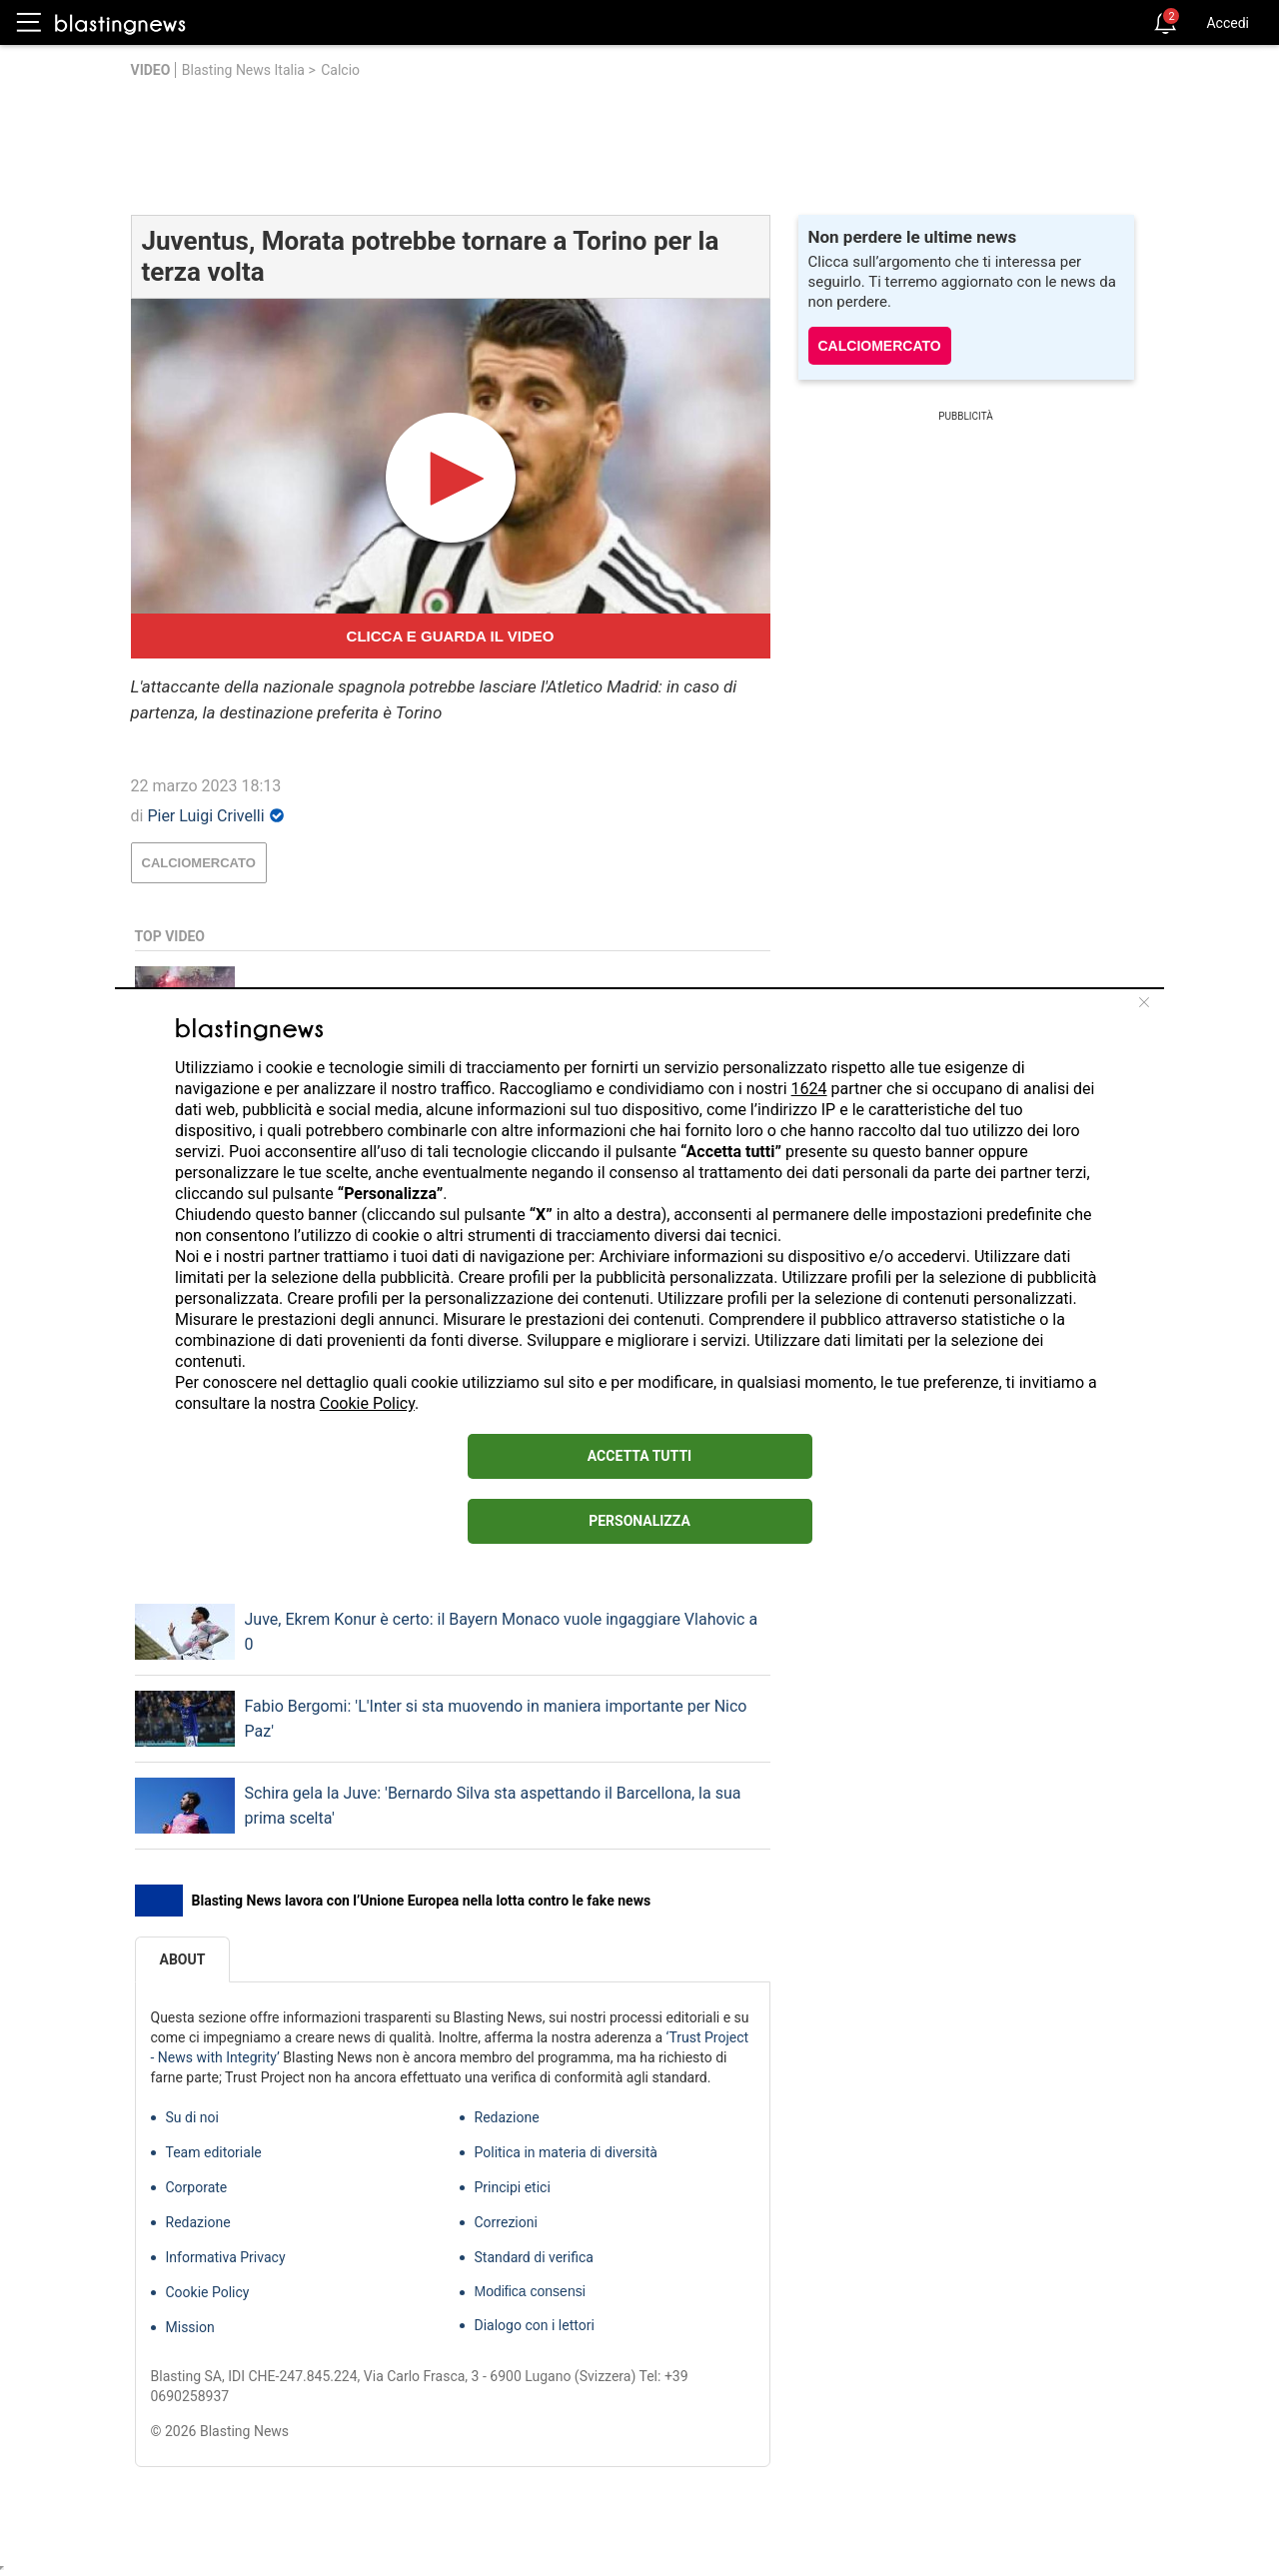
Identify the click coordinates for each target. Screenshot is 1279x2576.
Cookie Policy (367, 1403)
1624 (809, 1088)
